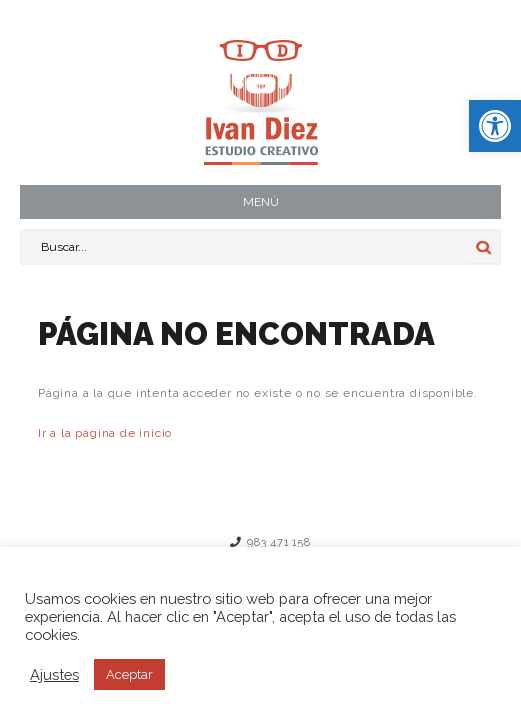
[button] (495, 126)
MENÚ (261, 202)
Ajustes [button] (54, 674)
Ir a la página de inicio (105, 433)
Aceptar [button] (129, 674)
